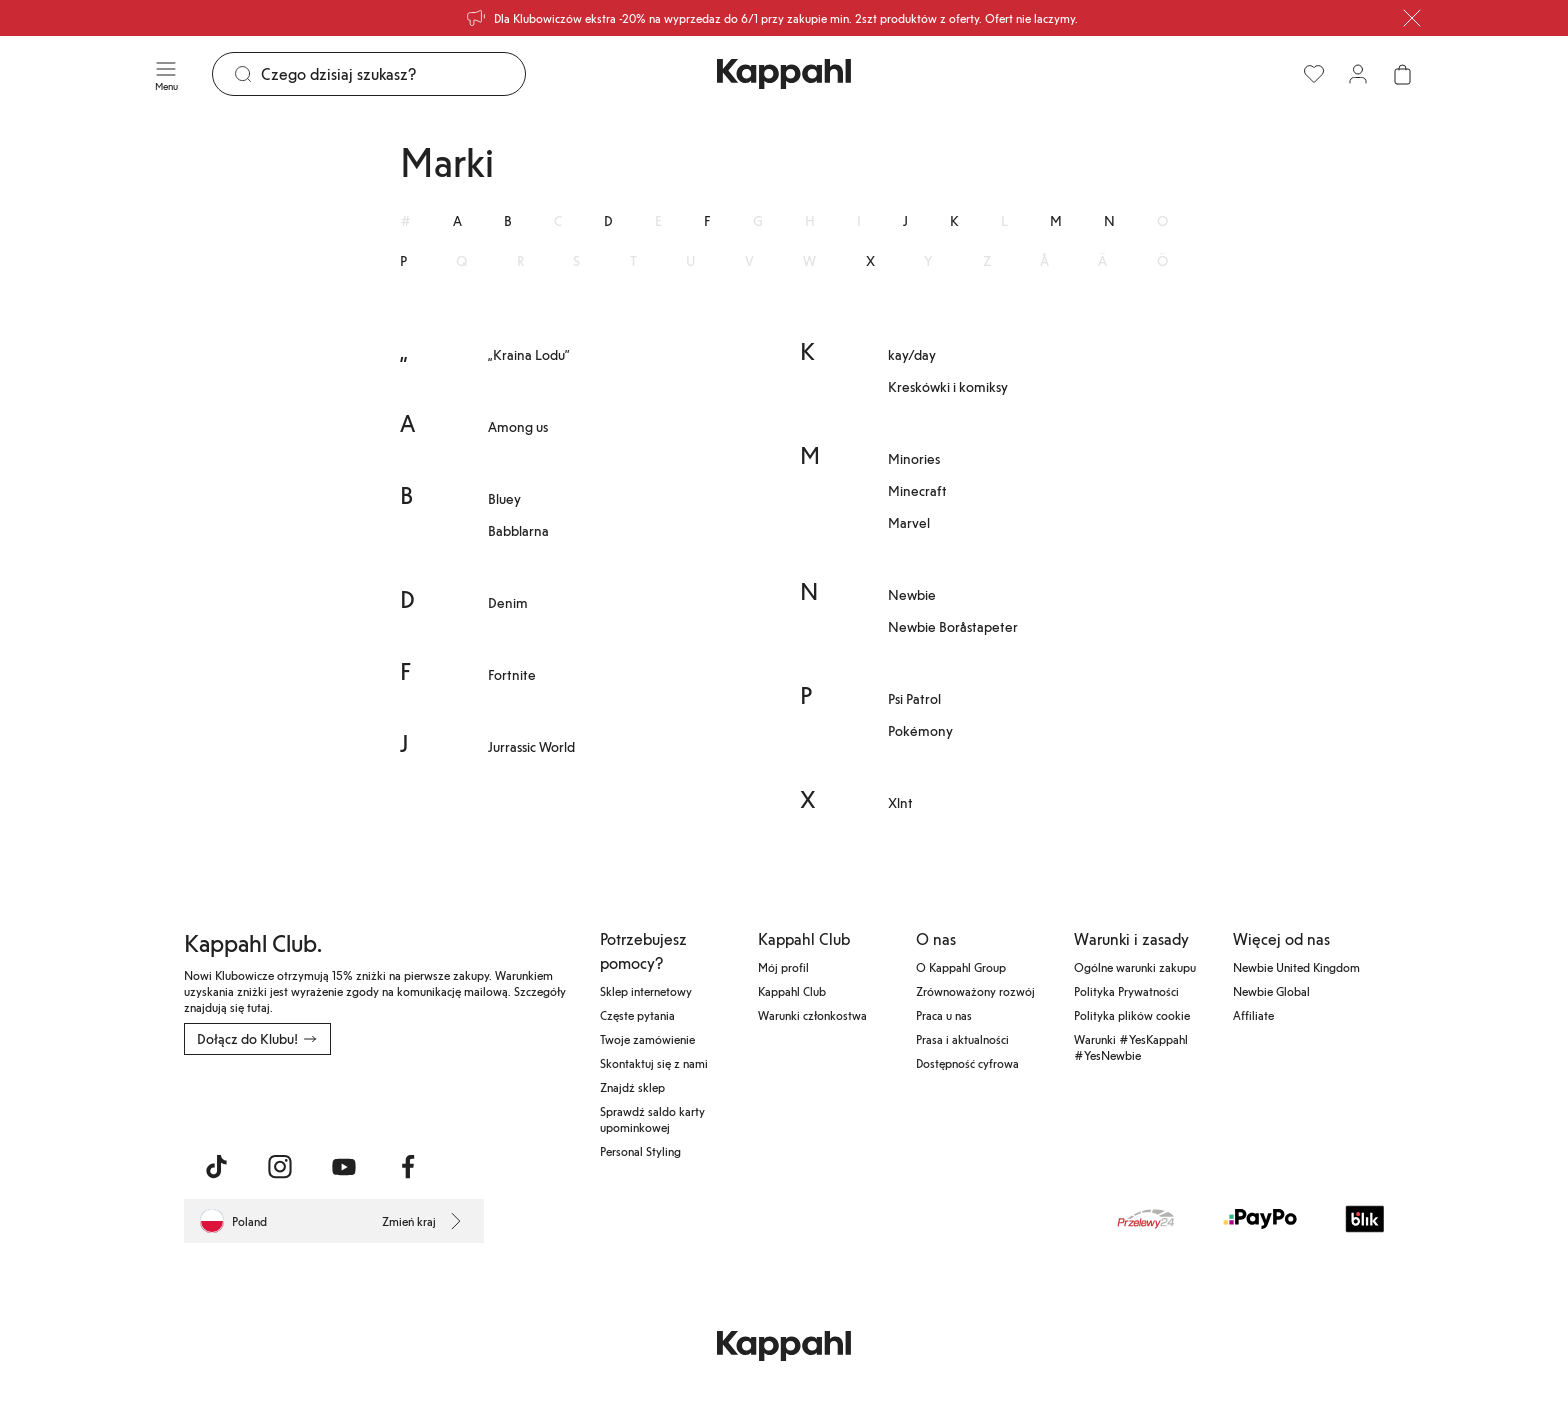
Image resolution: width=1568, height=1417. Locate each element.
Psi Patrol (914, 698)
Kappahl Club (792, 991)
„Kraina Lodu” (528, 354)
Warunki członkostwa (812, 1015)
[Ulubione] (1314, 74)
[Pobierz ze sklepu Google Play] (376, 1099)
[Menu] (166, 74)
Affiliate (1253, 1015)
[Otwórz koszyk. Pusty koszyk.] (1402, 74)
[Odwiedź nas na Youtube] (344, 1167)
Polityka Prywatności (1126, 991)
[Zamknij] (1412, 18)
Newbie (912, 594)
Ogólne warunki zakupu (1135, 967)
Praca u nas (944, 1015)
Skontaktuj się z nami (654, 1063)
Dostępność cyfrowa (967, 1063)
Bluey (504, 498)
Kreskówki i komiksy (948, 386)
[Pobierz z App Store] (243, 1099)
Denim (508, 602)
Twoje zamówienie (647, 1039)
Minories (914, 458)
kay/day (912, 354)
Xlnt (900, 802)
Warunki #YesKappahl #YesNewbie (1131, 1047)
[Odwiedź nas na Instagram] (280, 1167)
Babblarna (518, 530)
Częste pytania (637, 1015)
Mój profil (783, 967)
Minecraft (917, 490)
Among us (518, 426)
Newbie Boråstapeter (953, 626)
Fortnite (512, 674)
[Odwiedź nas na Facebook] (408, 1167)
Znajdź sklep (632, 1087)
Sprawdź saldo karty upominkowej (652, 1119)
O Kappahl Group (961, 967)
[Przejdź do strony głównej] (784, 74)
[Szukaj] (393, 74)
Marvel (909, 522)
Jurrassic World (531, 746)
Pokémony (920, 730)
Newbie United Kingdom (1296, 967)
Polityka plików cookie (1132, 1015)
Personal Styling (640, 1151)
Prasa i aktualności (962, 1039)
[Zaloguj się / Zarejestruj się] (1358, 74)
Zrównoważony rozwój (975, 991)
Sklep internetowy (646, 991)
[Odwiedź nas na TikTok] (216, 1167)
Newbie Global (1271, 991)
